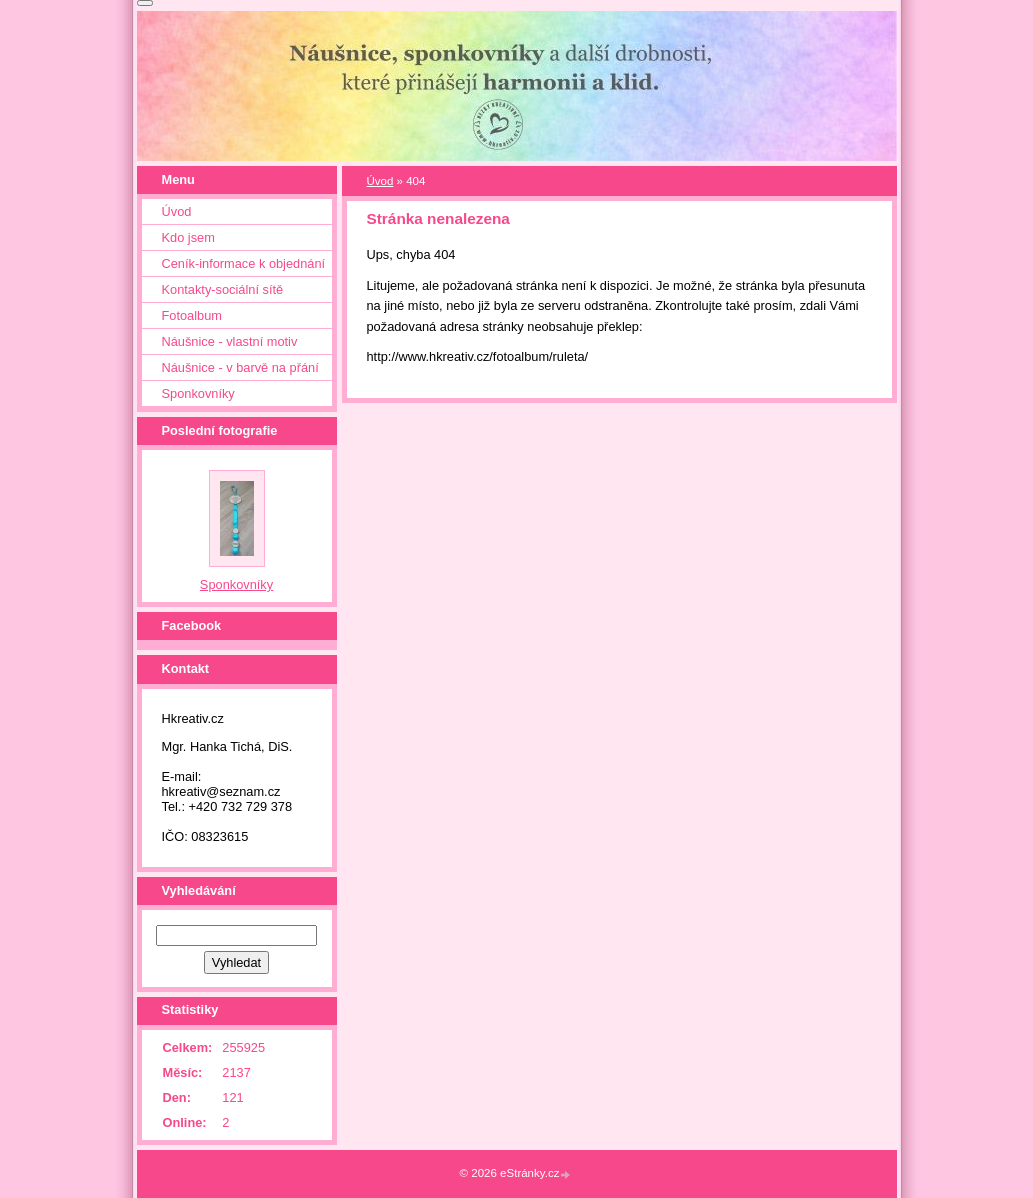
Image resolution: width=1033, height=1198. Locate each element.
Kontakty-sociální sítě (223, 289)
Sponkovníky (198, 393)
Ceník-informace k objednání (244, 263)
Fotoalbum (192, 315)
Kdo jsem (188, 237)
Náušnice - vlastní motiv (230, 341)
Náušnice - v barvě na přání (240, 367)
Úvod (380, 181)
